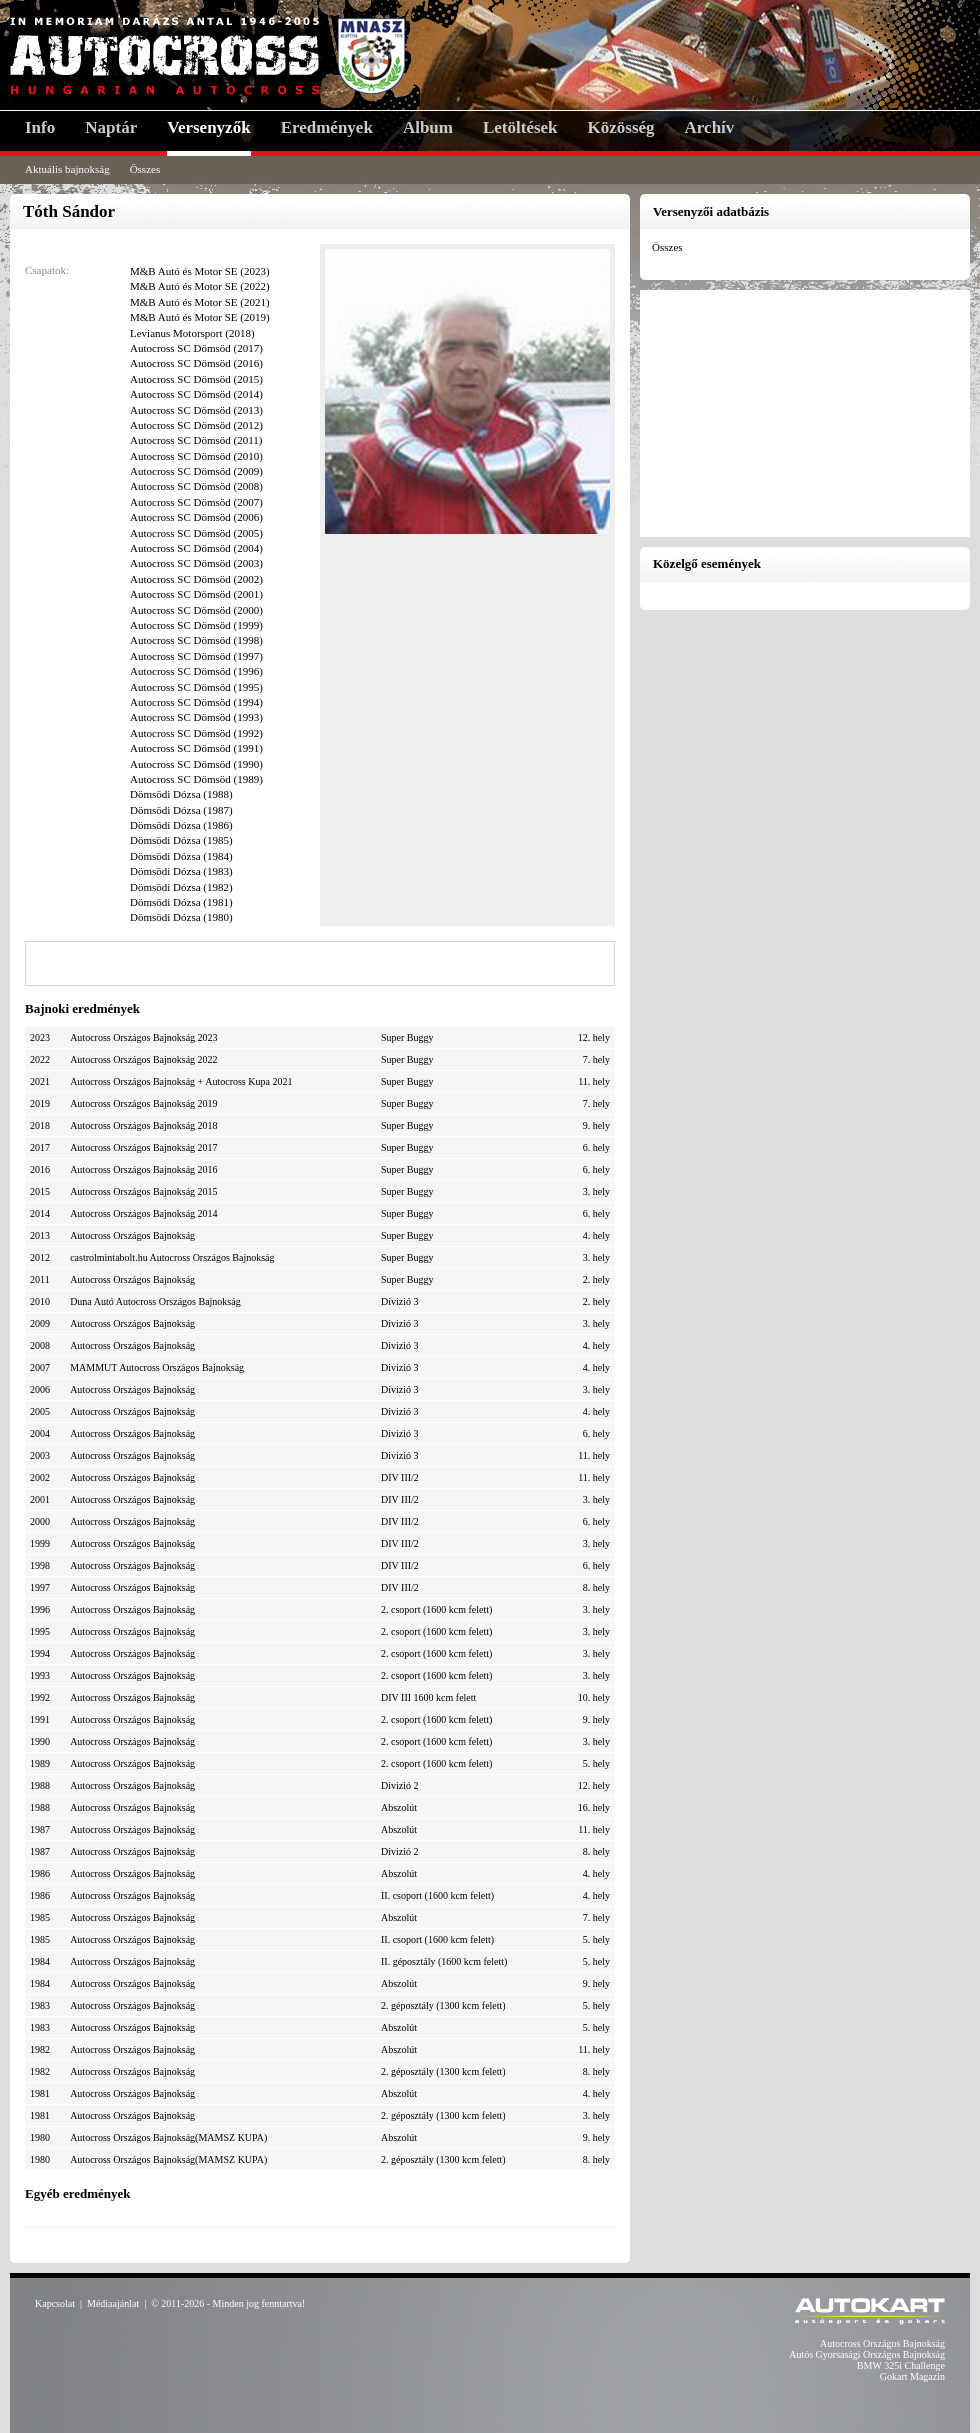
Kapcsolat (55, 2303)
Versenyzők (208, 127)
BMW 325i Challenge (901, 2365)
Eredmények (327, 127)
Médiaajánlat (113, 2303)
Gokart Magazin (912, 2376)
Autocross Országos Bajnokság (882, 2343)
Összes (145, 169)
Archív (710, 127)
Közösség (621, 127)
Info (40, 127)
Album (428, 127)
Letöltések (520, 127)
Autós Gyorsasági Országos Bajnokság (867, 2354)
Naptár (111, 127)
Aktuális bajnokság (67, 169)
